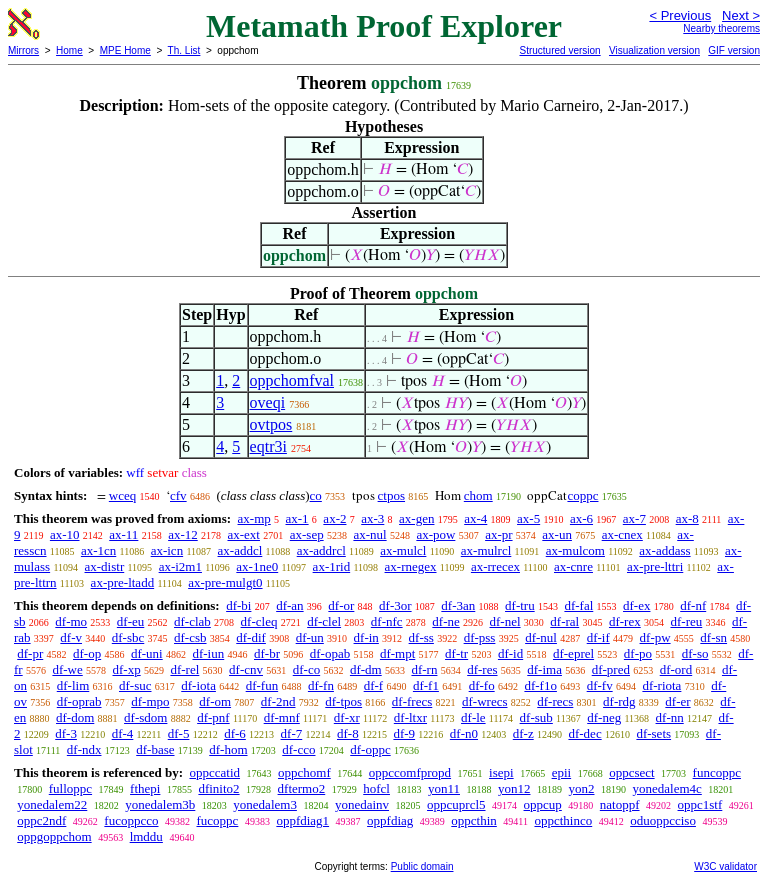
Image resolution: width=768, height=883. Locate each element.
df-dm (366, 669)
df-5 (179, 733)
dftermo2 (302, 788)
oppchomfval (292, 380)
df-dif (251, 637)
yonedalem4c (666, 788)
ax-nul (369, 534)
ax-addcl (240, 550)
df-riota (661, 685)
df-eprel (573, 653)
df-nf (693, 605)
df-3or (395, 605)
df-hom (228, 749)
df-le (473, 717)
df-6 (235, 733)
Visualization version (654, 50)
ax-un (557, 534)
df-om (215, 701)
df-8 (348, 733)
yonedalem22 (52, 804)
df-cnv (246, 669)
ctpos (391, 495)
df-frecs (412, 701)
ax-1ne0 (257, 566)
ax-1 (297, 518)
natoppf (620, 804)
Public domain (422, 866)
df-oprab (79, 701)
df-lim (73, 685)
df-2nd (278, 701)
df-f (374, 685)
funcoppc (717, 772)
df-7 (292, 733)
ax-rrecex (495, 566)
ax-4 (475, 518)
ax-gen (416, 518)
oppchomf (304, 772)
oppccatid (214, 772)
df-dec (584, 733)
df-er (677, 701)
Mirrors (23, 50)
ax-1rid (332, 566)
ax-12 (183, 534)
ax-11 (123, 534)
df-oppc (370, 749)
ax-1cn (98, 550)
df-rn (424, 669)
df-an (289, 605)
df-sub (536, 717)
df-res (482, 669)
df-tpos (343, 701)
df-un (310, 637)
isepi (501, 772)
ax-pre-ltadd (123, 582)
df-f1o (540, 685)
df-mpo (150, 701)
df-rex (625, 621)
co (316, 495)
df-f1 (426, 685)
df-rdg (619, 701)
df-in (366, 637)
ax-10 (65, 534)
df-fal (578, 605)
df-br (267, 653)
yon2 (581, 788)
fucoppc (218, 820)
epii (562, 772)
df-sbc (128, 637)
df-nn (670, 717)
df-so (695, 653)
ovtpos (271, 424)
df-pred (611, 669)
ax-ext (243, 534)
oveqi (268, 402)
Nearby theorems (721, 28)
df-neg (604, 717)
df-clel (324, 621)
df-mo (71, 621)
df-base (155, 749)
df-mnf (282, 717)
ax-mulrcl (486, 550)
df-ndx (84, 749)
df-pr (30, 653)
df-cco (298, 749)
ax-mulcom (575, 550)
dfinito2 (218, 788)
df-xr (347, 717)
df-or (341, 605)
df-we (67, 669)
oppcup (543, 804)
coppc (582, 495)
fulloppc (70, 788)
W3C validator (725, 866)
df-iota (198, 685)
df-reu (686, 621)
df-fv (600, 685)
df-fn (321, 685)
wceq (122, 495)
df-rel (184, 669)
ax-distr (105, 566)
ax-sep (307, 534)
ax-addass (664, 550)
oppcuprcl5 (456, 804)
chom (478, 495)
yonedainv (362, 804)
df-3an (458, 605)
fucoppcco (131, 820)
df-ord (676, 669)
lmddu (146, 836)
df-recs (555, 701)
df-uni (147, 653)
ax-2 (334, 518)
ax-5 (528, 518)
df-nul (541, 637)
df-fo (482, 685)
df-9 (404, 733)
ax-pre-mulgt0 (225, 582)
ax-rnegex (411, 566)
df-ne (445, 621)
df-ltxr (410, 717)
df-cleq (259, 621)
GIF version (734, 50)
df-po (638, 653)
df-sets (653, 733)
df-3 (66, 733)
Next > (741, 15)
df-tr (456, 653)
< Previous (680, 15)
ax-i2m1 (180, 566)
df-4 (123, 733)
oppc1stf (700, 804)
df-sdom (145, 717)
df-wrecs (484, 701)
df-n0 (464, 733)
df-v (71, 637)
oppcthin (474, 820)
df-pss (480, 637)
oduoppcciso (663, 820)
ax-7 (634, 518)
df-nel (505, 621)
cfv (178, 495)
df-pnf (213, 717)
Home (69, 50)
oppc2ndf (41, 820)
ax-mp (254, 518)
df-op (87, 653)
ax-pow (435, 534)
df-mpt (397, 653)
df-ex (636, 605)
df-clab (192, 621)
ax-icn (167, 550)
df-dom (75, 717)
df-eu (130, 621)
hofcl (376, 788)
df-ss (421, 637)
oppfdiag (390, 820)
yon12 (514, 788)
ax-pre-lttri (655, 566)
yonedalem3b (160, 804)
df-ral (564, 621)
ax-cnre (573, 566)
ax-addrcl (321, 550)
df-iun (208, 653)
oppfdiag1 (302, 820)
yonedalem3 (265, 804)
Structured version (559, 50)
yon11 (444, 788)
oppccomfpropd (410, 772)
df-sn (713, 637)
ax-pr (498, 534)
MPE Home (125, 50)
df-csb (190, 637)
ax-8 (687, 518)
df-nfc (387, 621)
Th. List (184, 50)
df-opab (330, 653)
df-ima (544, 669)
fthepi (145, 788)
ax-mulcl (403, 550)
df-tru (520, 605)
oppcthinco (563, 820)
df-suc (135, 685)
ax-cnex (622, 534)
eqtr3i (268, 446)
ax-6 (581, 518)
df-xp (127, 669)
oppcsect (631, 772)
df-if (598, 637)
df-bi (238, 605)
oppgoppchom (54, 836)
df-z (523, 733)
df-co (306, 669)
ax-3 (372, 518)
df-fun (262, 685)
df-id (510, 653)
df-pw (655, 637)
